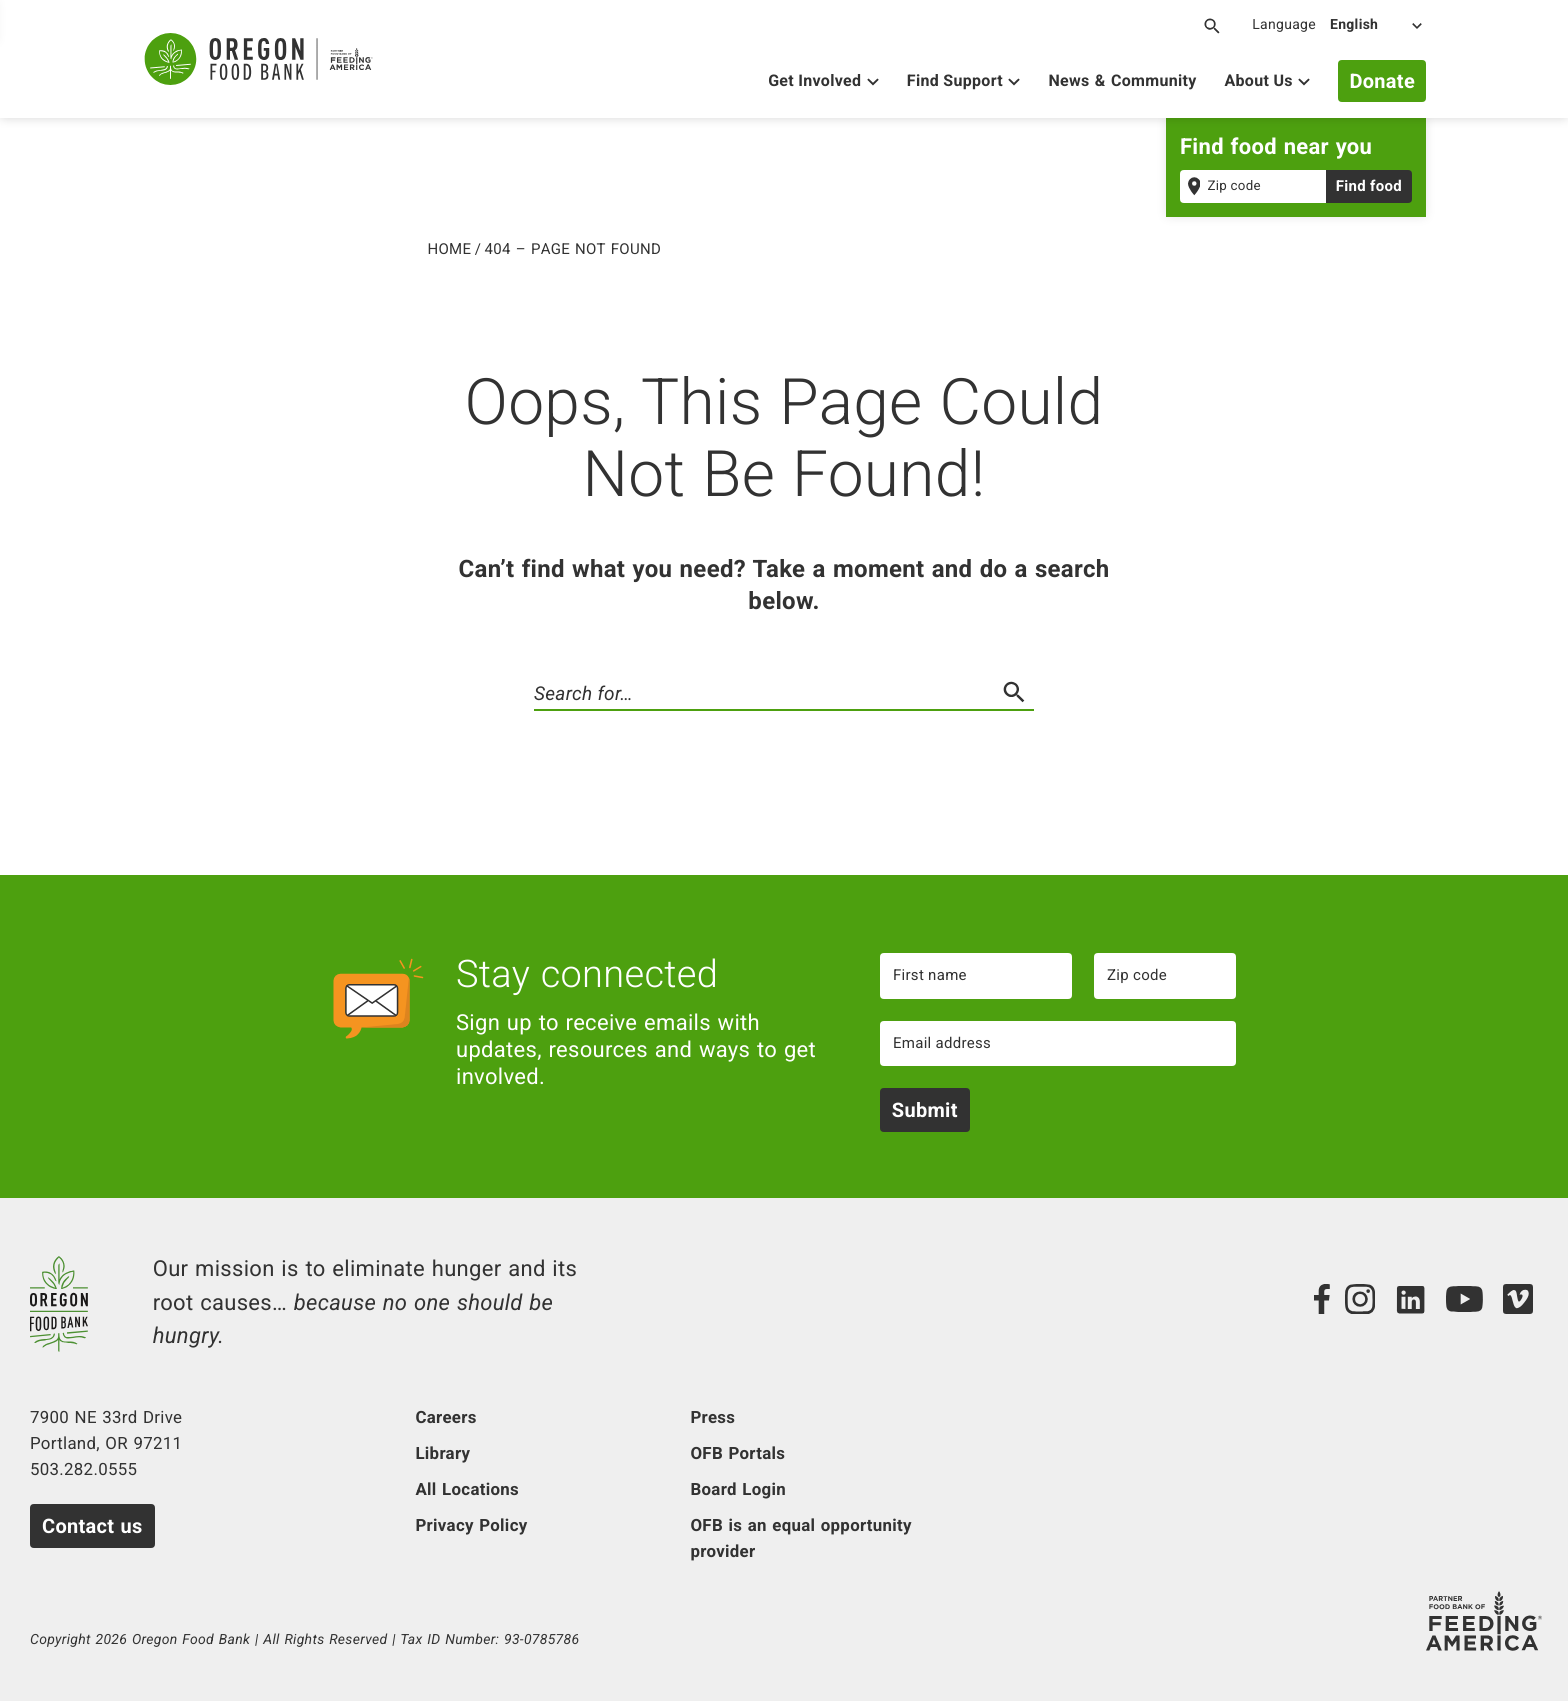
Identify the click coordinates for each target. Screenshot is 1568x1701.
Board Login (737, 1490)
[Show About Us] (1268, 83)
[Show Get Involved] (823, 83)
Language (1284, 25)
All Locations (467, 1490)
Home (450, 248)
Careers (445, 1418)
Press (712, 1418)
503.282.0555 (83, 1470)
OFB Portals (737, 1454)
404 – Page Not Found (573, 248)
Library (442, 1454)
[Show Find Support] (964, 83)
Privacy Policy (471, 1526)
